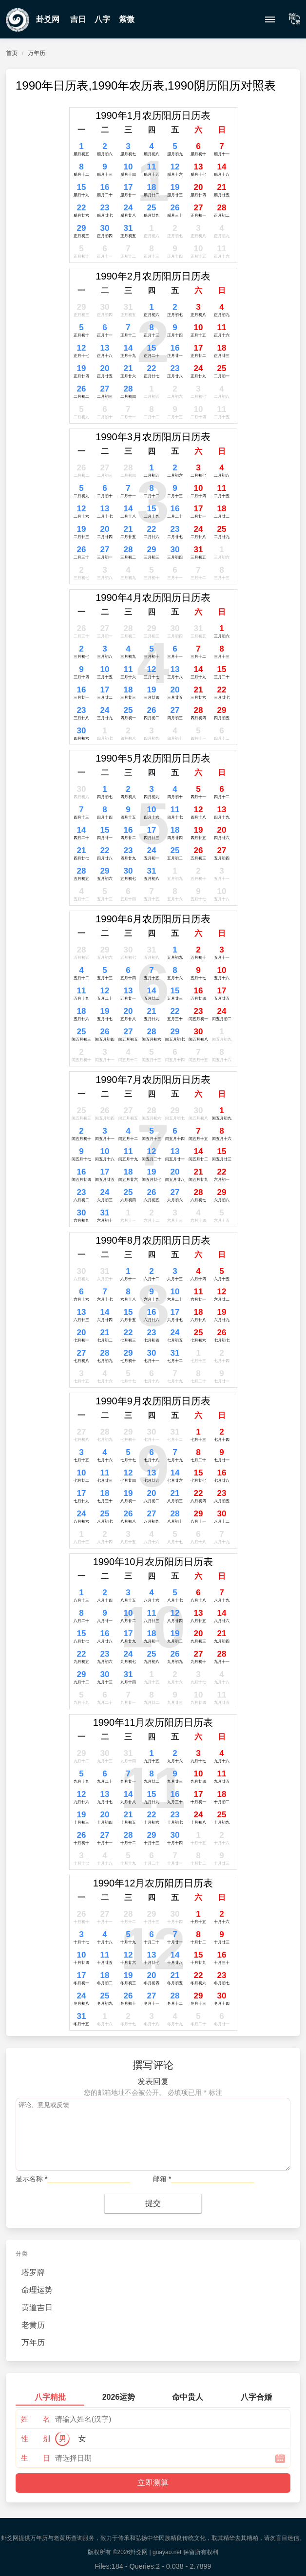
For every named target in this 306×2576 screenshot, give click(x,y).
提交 (153, 2203)
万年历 (36, 53)
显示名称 (31, 2179)
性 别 (35, 2438)
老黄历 (33, 2325)
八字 (102, 19)
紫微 (126, 19)
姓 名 (35, 2419)
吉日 (78, 19)
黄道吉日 (37, 2307)
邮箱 (162, 2179)
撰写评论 (153, 2065)
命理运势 (37, 2290)
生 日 (35, 2458)
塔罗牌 (33, 2272)
